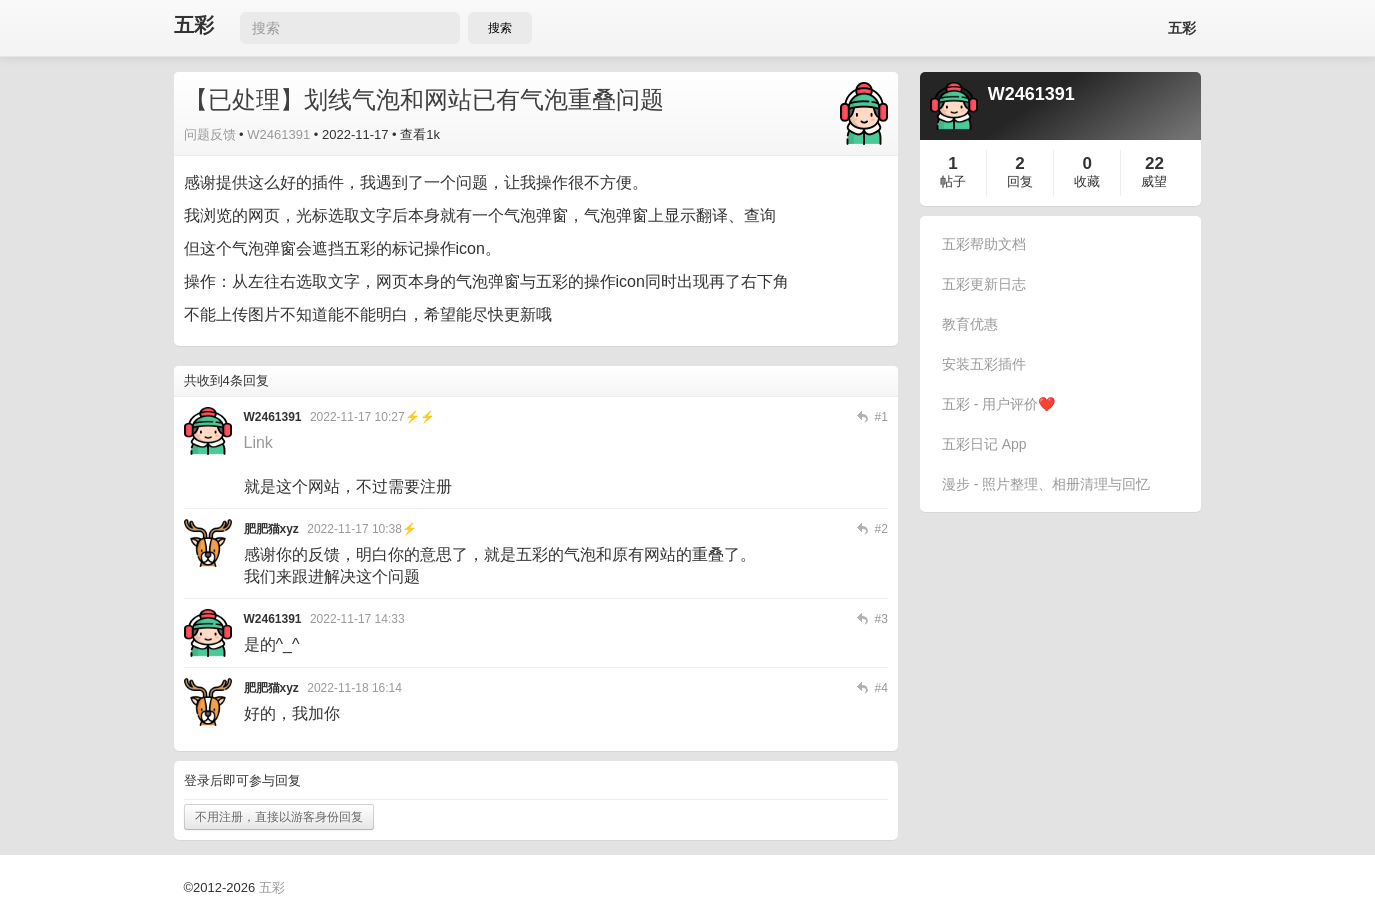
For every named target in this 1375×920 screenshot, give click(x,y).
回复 (1020, 181)
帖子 (953, 181)
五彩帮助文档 (984, 244)
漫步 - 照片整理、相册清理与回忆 (1046, 484)
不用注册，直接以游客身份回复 (279, 817)
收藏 (1087, 181)
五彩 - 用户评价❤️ (998, 404)
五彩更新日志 (984, 284)
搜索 (500, 28)
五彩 (194, 25)
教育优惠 (970, 324)
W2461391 (278, 134)
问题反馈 (210, 134)
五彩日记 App (984, 444)
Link (258, 442)
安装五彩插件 (984, 364)
